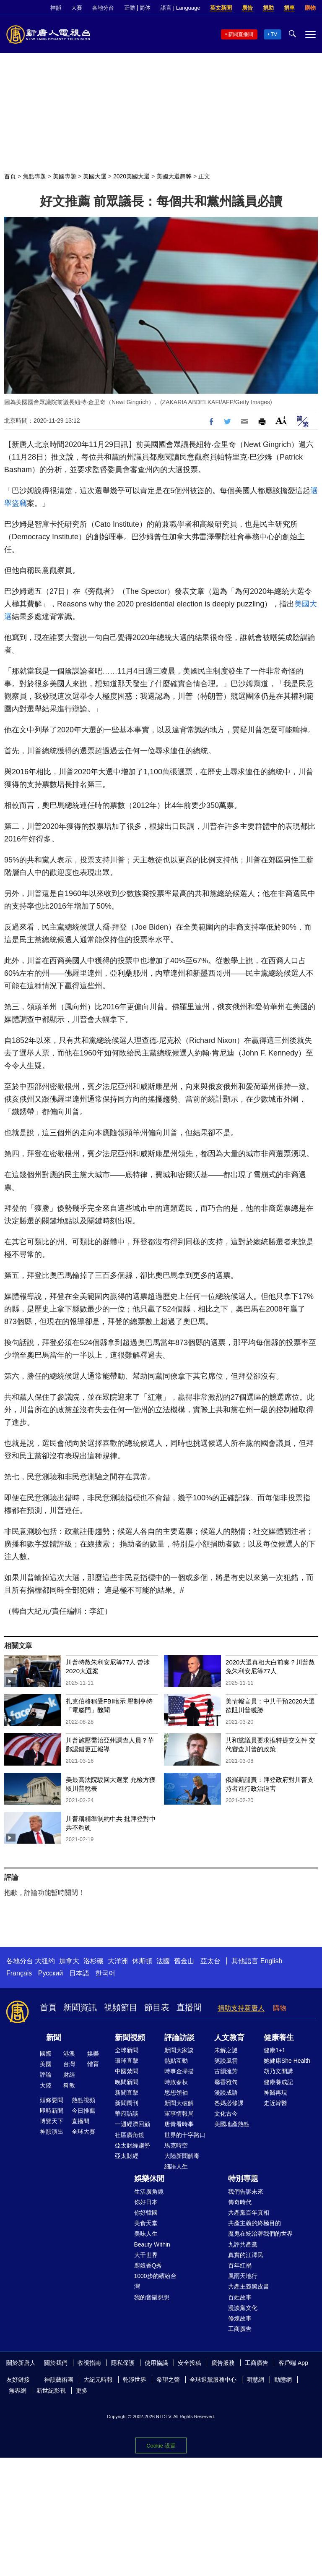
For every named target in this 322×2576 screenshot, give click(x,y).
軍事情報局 (179, 2113)
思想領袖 (176, 2092)
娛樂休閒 (149, 2178)
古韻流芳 (226, 2071)
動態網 (283, 2379)
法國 (163, 1961)
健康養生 (279, 2037)
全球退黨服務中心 (213, 2379)
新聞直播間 (240, 34)
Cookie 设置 (160, 2446)
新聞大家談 (179, 2050)
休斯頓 (142, 1961)
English (271, 1961)
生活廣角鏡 (149, 2191)
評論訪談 (179, 2037)
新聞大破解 (179, 2103)
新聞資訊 (80, 2007)
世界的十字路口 (184, 2135)
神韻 (55, 8)
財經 (69, 2074)
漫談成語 (226, 2092)
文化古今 (226, 2113)
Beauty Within (152, 2244)
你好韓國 (146, 2212)
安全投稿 (189, 2362)
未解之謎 (226, 2050)
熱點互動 (176, 2060)
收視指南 (89, 2362)
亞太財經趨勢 (132, 2145)
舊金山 (184, 1961)
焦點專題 (34, 176)
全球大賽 (83, 2131)
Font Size (281, 420)
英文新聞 (221, 8)
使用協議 (156, 2362)
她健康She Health (287, 2060)
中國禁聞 (126, 2071)
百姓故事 (240, 2297)
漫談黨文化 (242, 2307)
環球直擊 (126, 2060)
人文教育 (229, 2037)
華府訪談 (126, 2113)
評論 (46, 2074)
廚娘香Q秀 (148, 2265)
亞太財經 (126, 2156)
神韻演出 (51, 2131)
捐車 (289, 8)
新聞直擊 (126, 2092)
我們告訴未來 (245, 2191)
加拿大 (69, 1961)
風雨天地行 (242, 2276)
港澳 (69, 2053)
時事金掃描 (179, 2071)
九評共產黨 (242, 2244)
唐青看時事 (179, 2124)
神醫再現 (275, 2092)
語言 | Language (180, 8)
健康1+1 (275, 2050)
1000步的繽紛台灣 (155, 2281)
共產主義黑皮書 (248, 2286)
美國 (46, 2064)
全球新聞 (126, 2050)
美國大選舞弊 (174, 176)
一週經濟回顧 (132, 2124)
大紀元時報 (98, 2379)
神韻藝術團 (58, 2379)
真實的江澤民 (245, 2255)
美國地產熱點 (231, 2124)
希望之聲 (168, 2379)
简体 (145, 8)
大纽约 (45, 1961)
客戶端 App (293, 2362)
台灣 (69, 2064)
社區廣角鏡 (129, 2135)
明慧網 (255, 2379)
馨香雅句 (226, 2082)
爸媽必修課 (229, 2103)
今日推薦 (83, 2110)
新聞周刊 (126, 2103)
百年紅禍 (240, 2265)
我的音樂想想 (151, 2297)
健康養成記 (278, 2082)
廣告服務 (223, 2362)
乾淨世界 (134, 2379)
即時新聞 (51, 2110)
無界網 (17, 2390)
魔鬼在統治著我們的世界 (260, 2233)
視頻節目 (121, 2007)
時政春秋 (176, 2082)
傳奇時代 (240, 2202)
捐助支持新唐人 (241, 2008)
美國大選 (94, 176)
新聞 (53, 2037)
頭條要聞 (51, 2100)
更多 (82, 2390)
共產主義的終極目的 (254, 2223)
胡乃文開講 (278, 2071)
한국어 (105, 1973)
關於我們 (56, 2362)
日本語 (79, 1973)
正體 (129, 8)
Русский (50, 1973)
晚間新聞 (126, 2082)
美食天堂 (146, 2223)
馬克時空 (176, 2145)
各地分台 (103, 8)
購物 (310, 8)
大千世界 (146, 2255)
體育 (93, 2064)
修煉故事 (240, 2318)
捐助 (268, 8)
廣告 (247, 8)
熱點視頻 (83, 2100)
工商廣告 (240, 2328)
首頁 (10, 176)
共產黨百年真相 (248, 2212)
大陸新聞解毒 (182, 2156)
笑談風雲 (226, 2060)
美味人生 (146, 2233)
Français (19, 1973)
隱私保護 (123, 2362)
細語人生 (176, 2166)
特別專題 (243, 2178)
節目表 (156, 2007)
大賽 (76, 8)
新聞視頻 (130, 2037)
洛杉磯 (93, 1961)
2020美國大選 (131, 176)
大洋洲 (118, 1961)
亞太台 (210, 1961)
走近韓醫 (275, 2103)
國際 (46, 2053)
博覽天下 (51, 2121)
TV (274, 34)
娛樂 (93, 2053)
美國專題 (64, 176)
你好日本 (146, 2202)
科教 (69, 2085)
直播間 (189, 2007)
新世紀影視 (51, 2390)
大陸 (46, 2085)
